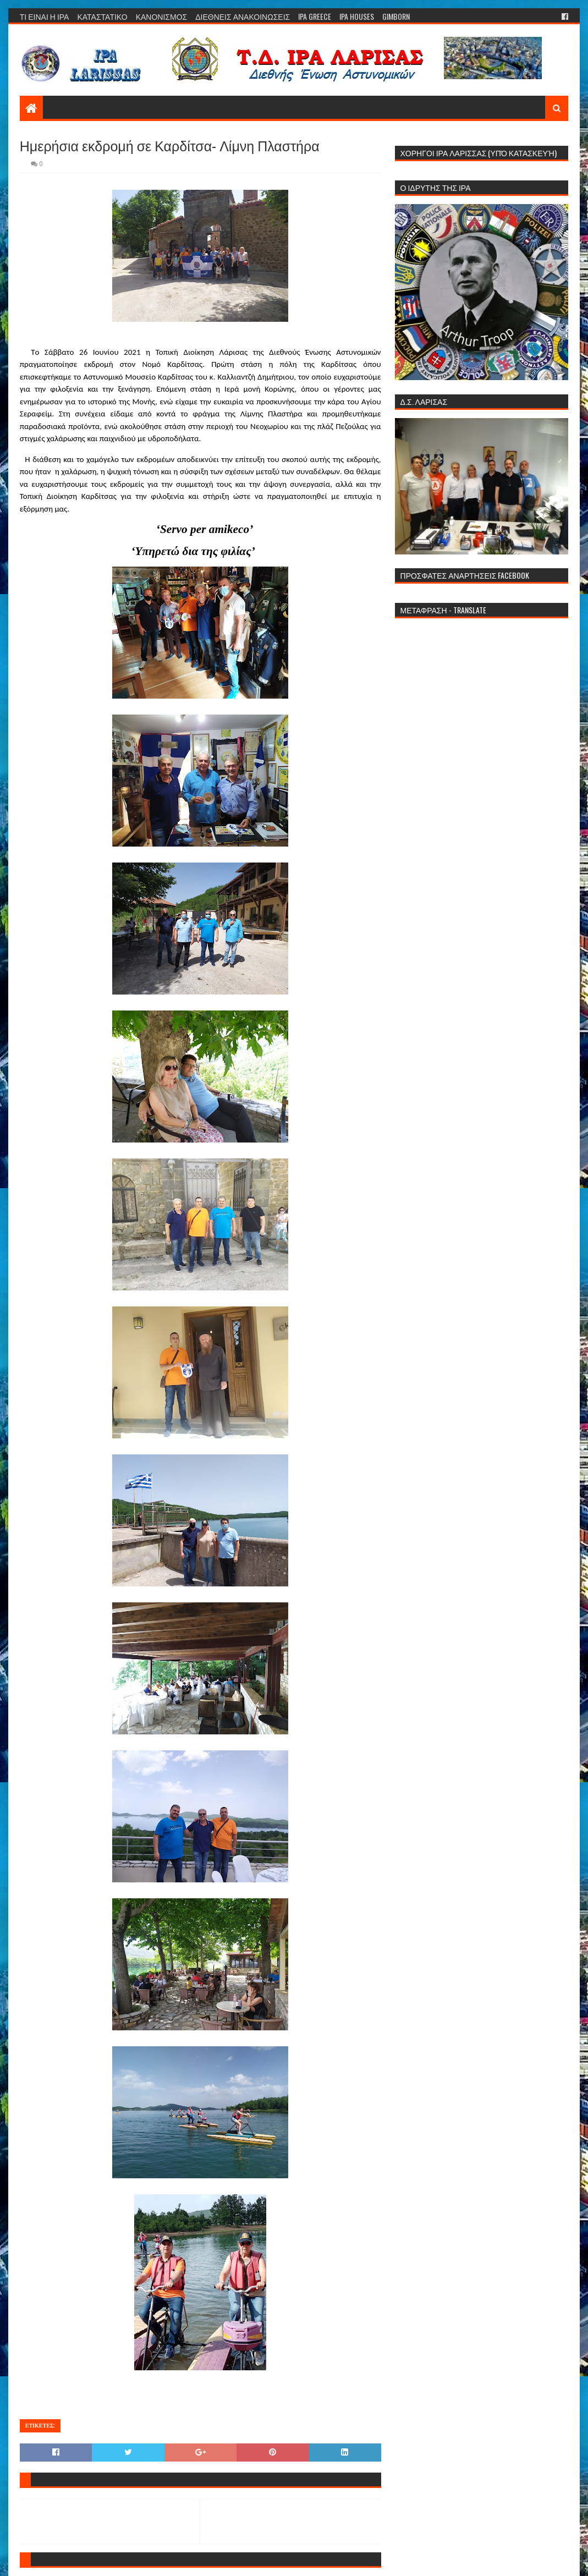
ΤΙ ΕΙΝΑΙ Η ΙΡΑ (44, 16)
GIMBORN (396, 16)
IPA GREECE (314, 16)
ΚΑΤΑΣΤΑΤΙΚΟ (102, 16)
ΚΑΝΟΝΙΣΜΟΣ (162, 16)
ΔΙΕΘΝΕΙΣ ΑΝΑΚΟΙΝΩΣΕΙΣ (242, 16)
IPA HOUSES (356, 16)
